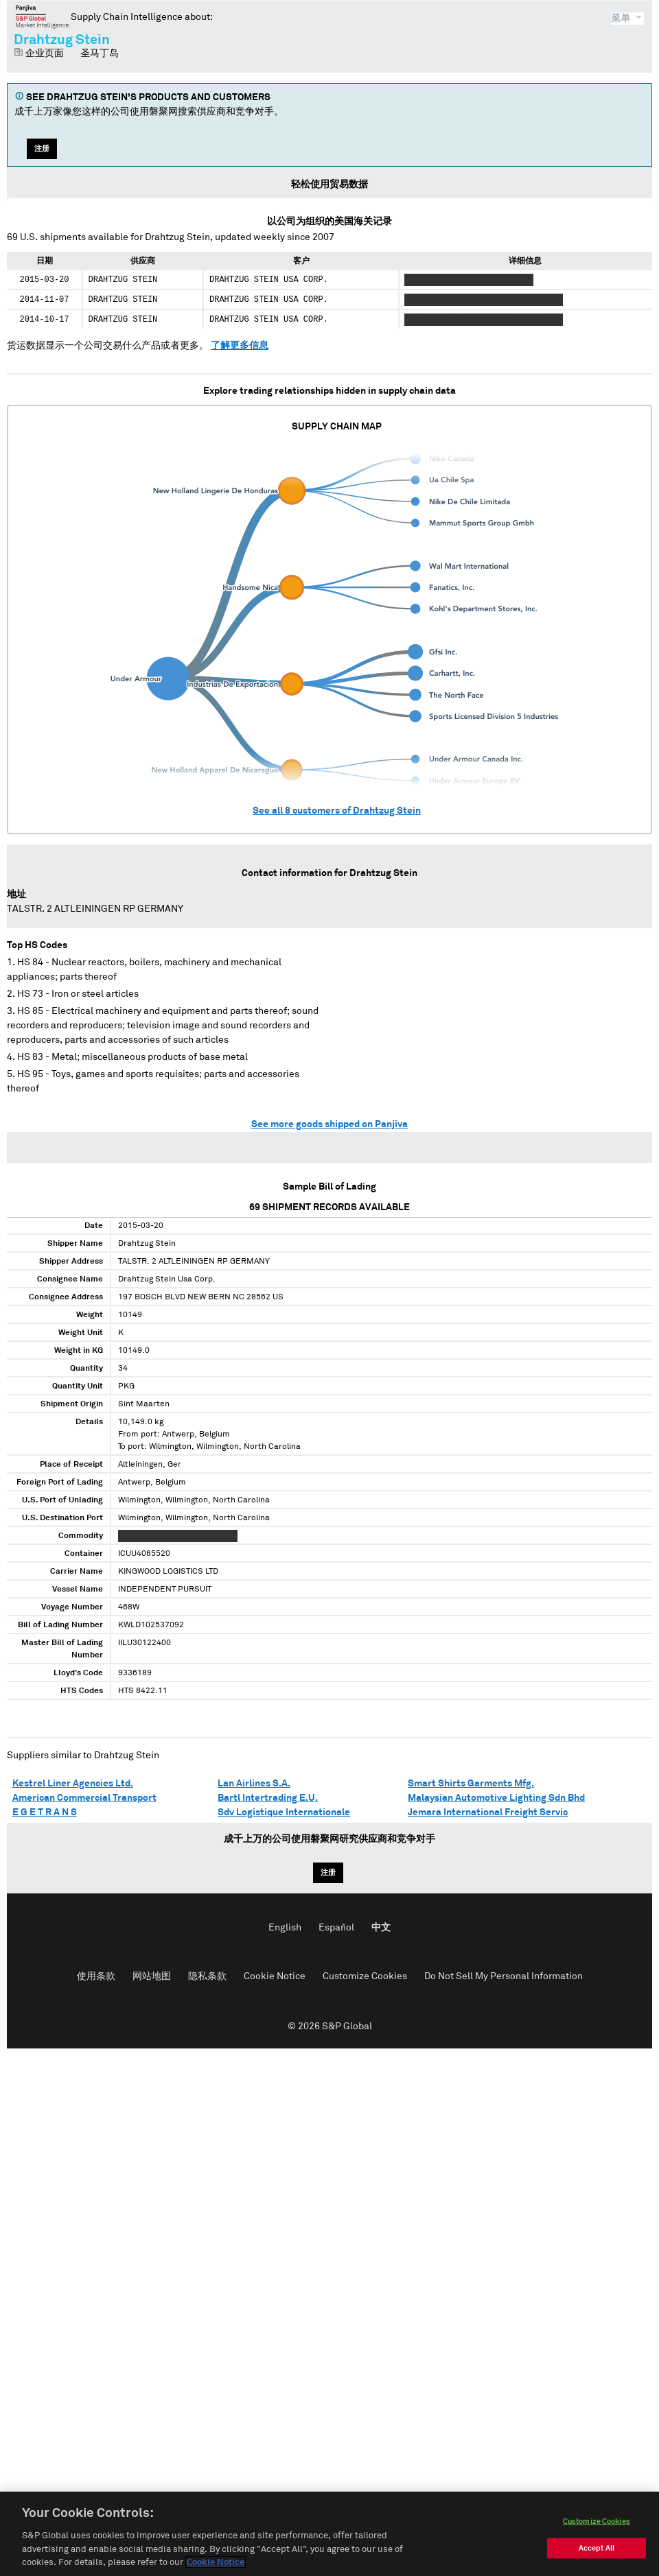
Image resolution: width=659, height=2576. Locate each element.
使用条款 (96, 1976)
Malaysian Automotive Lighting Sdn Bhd (496, 1798)
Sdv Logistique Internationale (284, 1812)
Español (336, 1928)
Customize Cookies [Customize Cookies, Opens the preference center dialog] (596, 2538)
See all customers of (337, 811)
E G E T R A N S (44, 1812)
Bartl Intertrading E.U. (268, 1798)
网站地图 (151, 1976)
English (284, 1928)
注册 (41, 148)
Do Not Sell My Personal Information (503, 1976)
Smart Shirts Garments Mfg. (471, 1783)
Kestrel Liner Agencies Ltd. (72, 1783)
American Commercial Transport (84, 1798)
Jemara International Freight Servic (488, 1812)
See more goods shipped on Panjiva (329, 1124)
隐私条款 (207, 1976)
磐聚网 (42, 16)
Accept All (596, 2564)
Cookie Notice (274, 1976)
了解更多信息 (239, 346)
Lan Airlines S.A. (254, 1783)
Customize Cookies (365, 1976)
